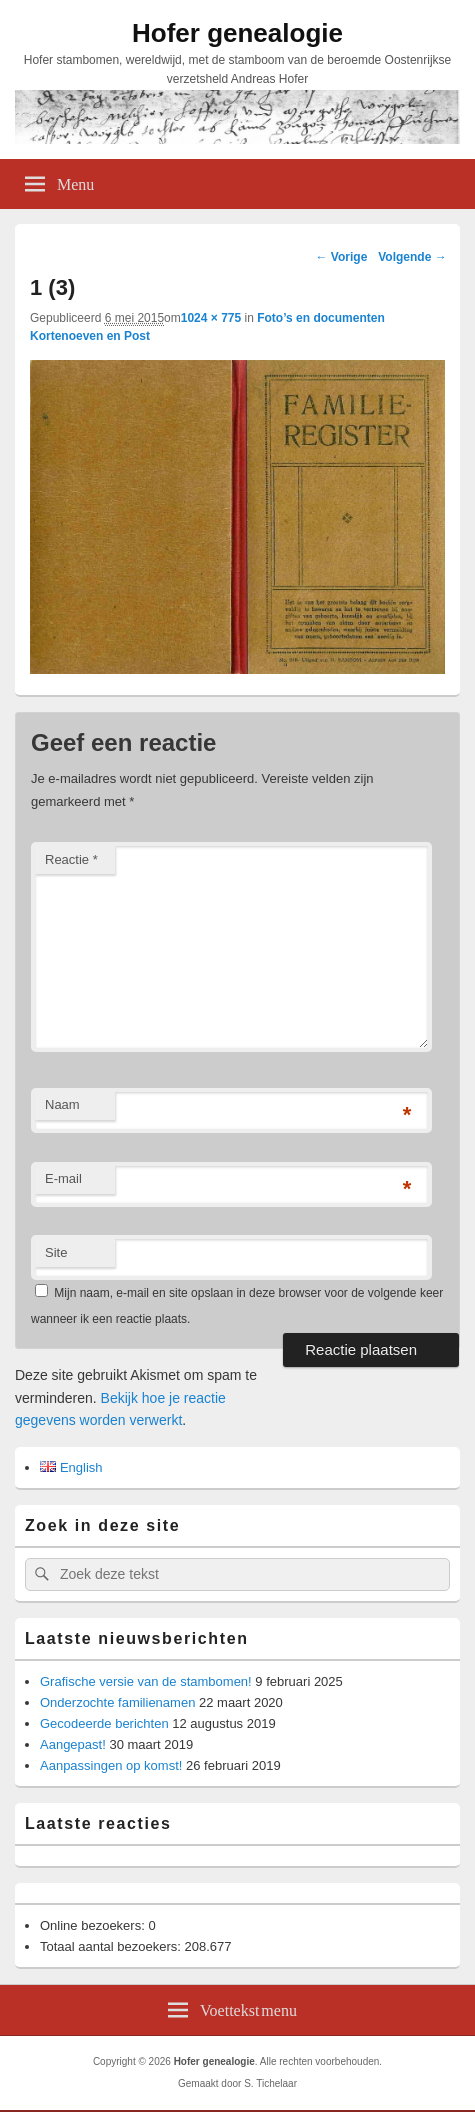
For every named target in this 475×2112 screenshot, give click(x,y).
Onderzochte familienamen (117, 1702)
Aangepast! (73, 1744)
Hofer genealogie (237, 33)
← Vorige (342, 257)
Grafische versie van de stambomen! (146, 1681)
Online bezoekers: (94, 1925)
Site (56, 1252)
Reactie (71, 859)
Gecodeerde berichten (104, 1723)
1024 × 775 (211, 318)
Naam (62, 1104)
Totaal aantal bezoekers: (112, 1946)
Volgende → (412, 257)
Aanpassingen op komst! (111, 1765)
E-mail (63, 1178)
